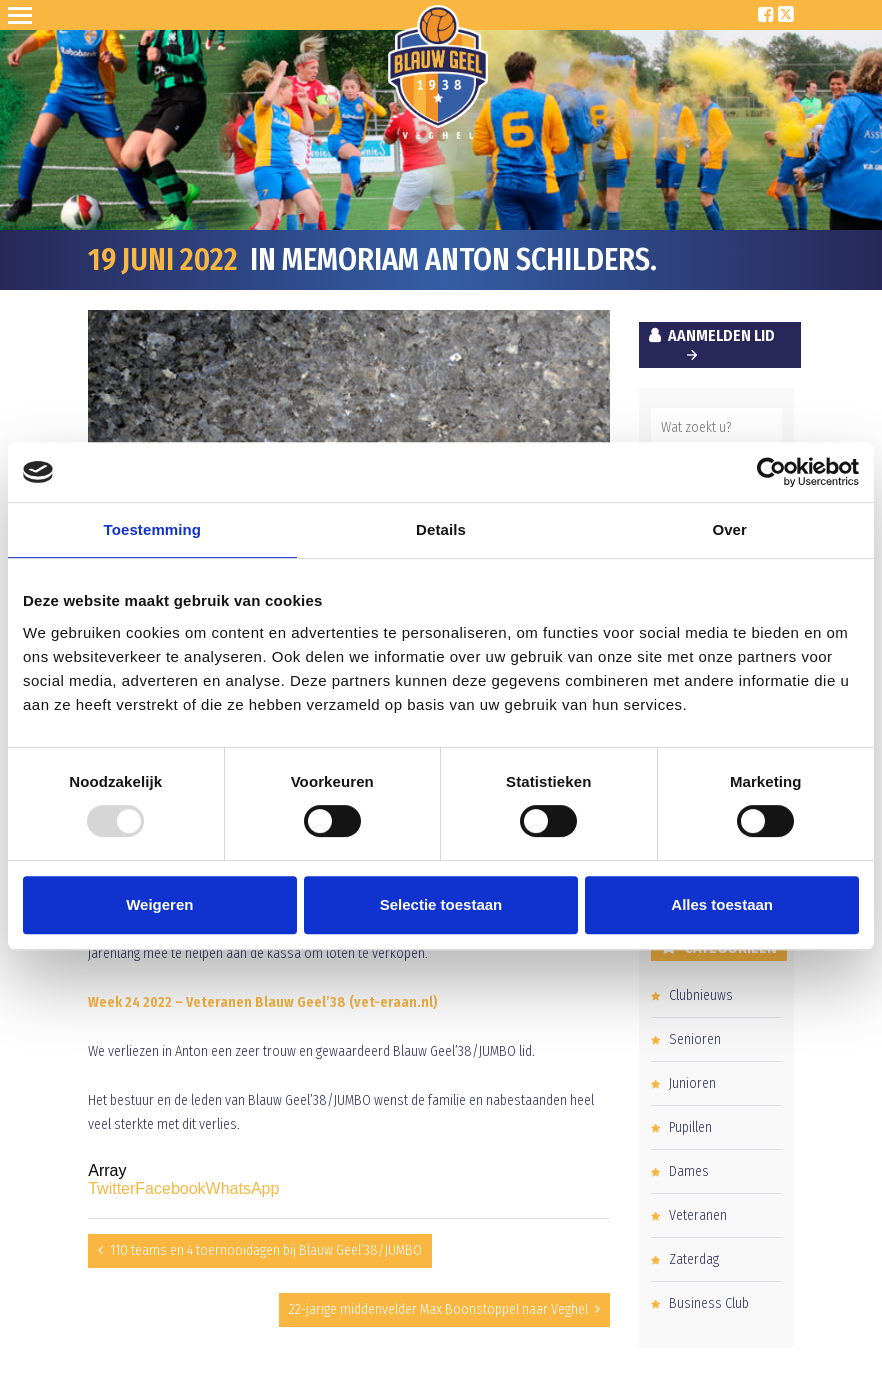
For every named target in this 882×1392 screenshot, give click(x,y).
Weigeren (159, 904)
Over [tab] (729, 529)
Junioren (692, 1083)
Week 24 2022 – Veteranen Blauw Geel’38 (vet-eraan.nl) (263, 1002)
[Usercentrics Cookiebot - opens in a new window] (771, 472)
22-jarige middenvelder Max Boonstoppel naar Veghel (438, 1309)
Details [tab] (441, 529)
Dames (689, 1171)
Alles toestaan (722, 904)
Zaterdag (694, 1259)
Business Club (709, 1303)
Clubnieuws (701, 995)
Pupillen (690, 1127)
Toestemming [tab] (153, 529)
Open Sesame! (24, 15)
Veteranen (698, 1215)
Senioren (695, 1039)
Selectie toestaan (441, 904)
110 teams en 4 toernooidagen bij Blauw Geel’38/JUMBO (266, 1250)
